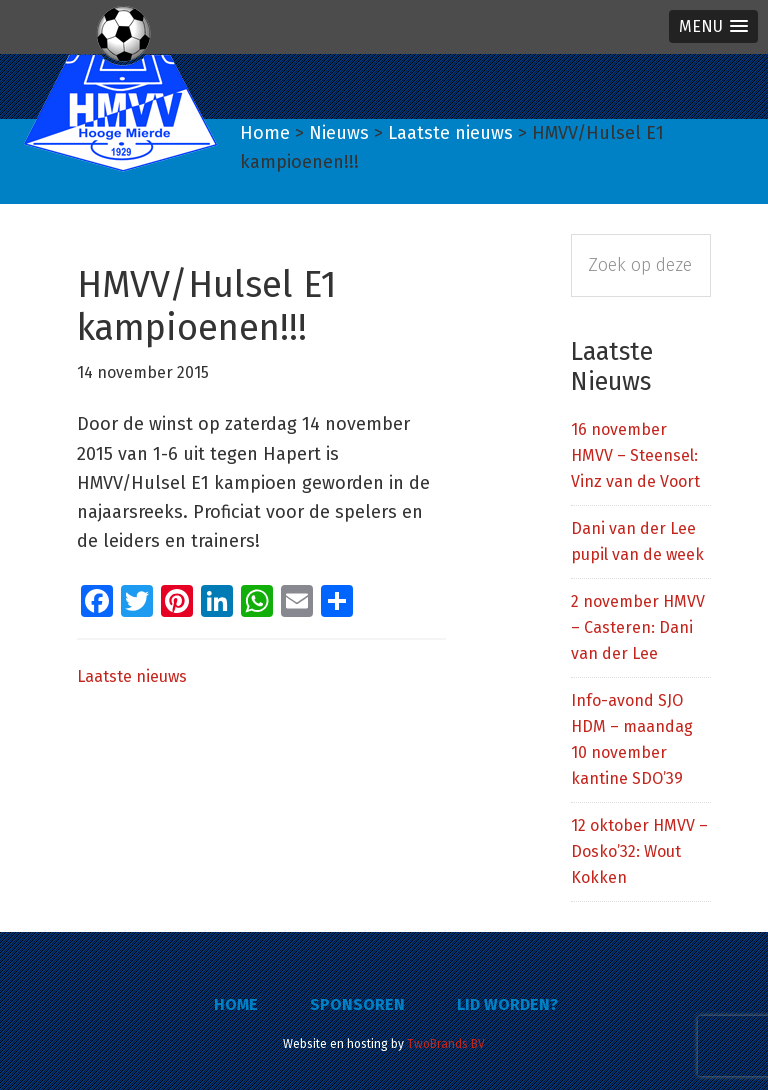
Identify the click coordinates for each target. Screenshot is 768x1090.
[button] (713, 26)
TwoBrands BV (446, 1044)
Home (236, 1004)
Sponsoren (357, 1004)
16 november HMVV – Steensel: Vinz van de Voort (635, 455)
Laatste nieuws (132, 676)
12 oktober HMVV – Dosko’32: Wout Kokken (639, 851)
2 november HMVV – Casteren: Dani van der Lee (638, 627)
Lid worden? (507, 1004)
